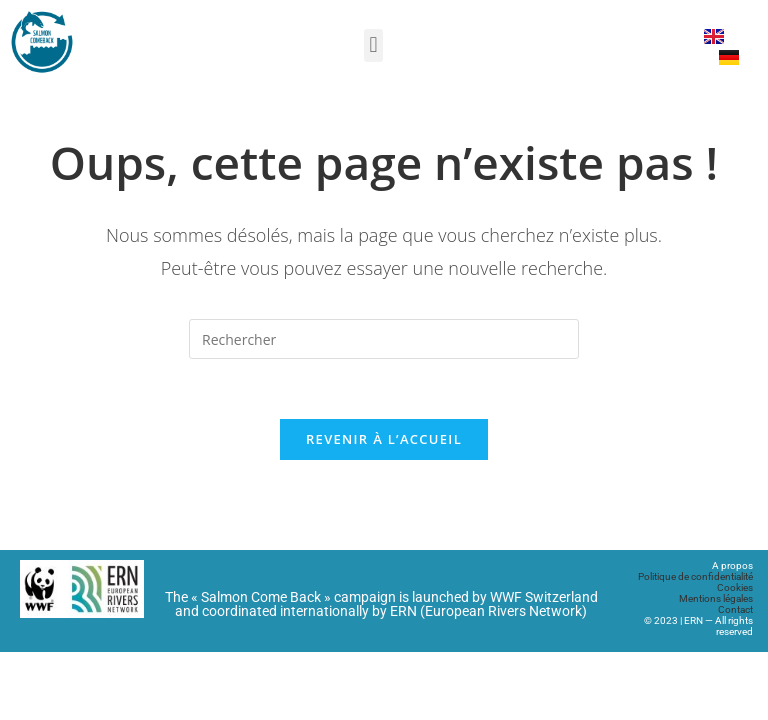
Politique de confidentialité (695, 576)
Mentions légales (716, 598)
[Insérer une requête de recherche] (384, 339)
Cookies (735, 587)
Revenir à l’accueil (384, 439)
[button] (373, 45)
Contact (735, 609)
